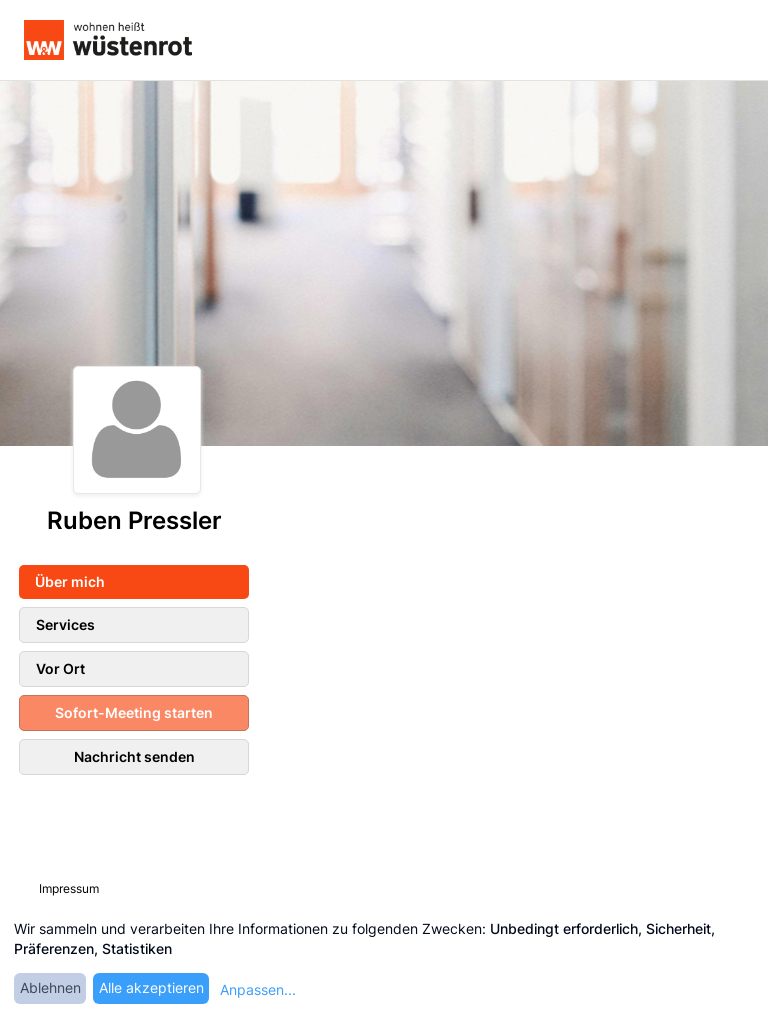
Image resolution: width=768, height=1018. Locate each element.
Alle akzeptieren (151, 987)
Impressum (69, 888)
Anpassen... (258, 989)
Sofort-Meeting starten (134, 712)
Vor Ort (60, 668)
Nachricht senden (134, 756)
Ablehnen (50, 987)
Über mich (70, 581)
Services (65, 624)
